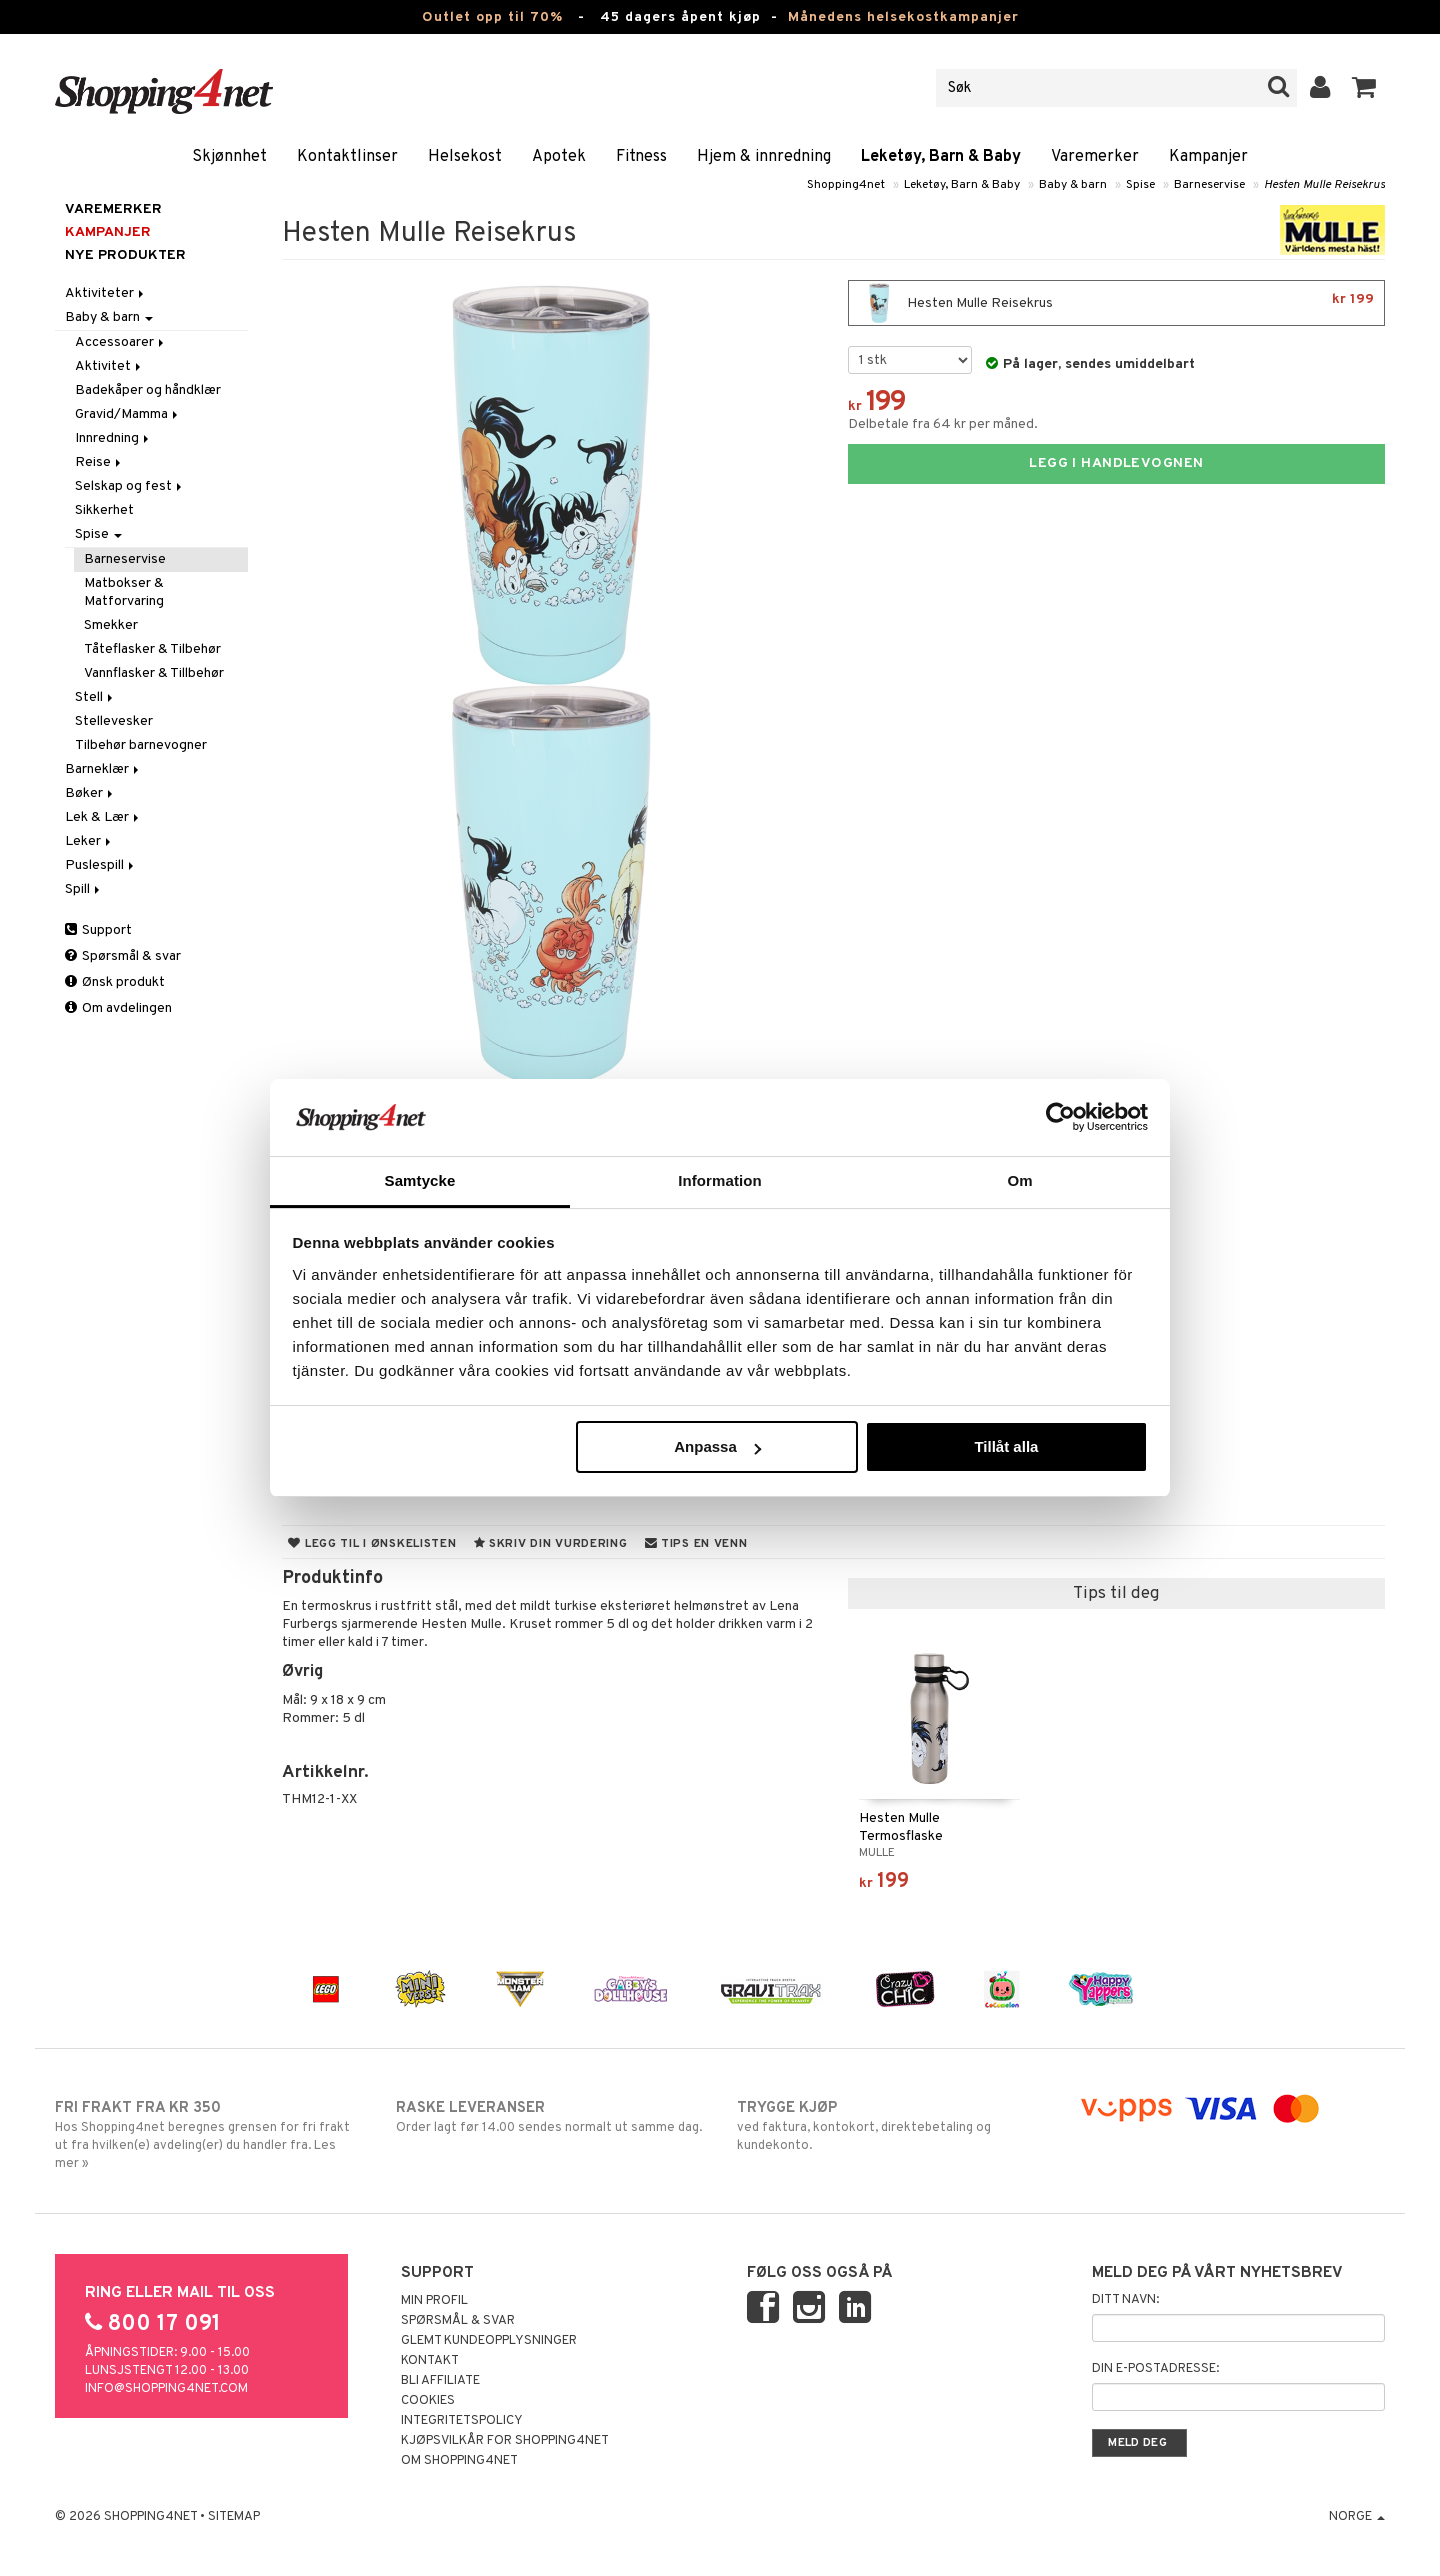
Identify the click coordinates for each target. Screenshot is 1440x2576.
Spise (1140, 185)
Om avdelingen (118, 1008)
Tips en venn (696, 1544)
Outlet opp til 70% (492, 17)
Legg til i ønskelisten (372, 1544)
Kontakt (430, 2361)
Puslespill (101, 865)
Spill (84, 889)
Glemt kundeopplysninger (489, 2341)
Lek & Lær (103, 817)
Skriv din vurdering (551, 1544)
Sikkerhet (104, 510)
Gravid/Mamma (128, 414)
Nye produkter (125, 255)
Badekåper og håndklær (148, 390)
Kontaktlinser (347, 157)
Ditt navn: (1125, 2300)
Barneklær (103, 769)
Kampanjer (1208, 157)
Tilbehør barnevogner (141, 745)
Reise (99, 462)
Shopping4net (846, 185)
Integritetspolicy (462, 2421)
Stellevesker (114, 721)
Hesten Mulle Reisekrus (1324, 185)
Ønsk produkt (115, 982)
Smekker (111, 625)
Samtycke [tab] (420, 1180)
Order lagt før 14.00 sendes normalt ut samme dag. (549, 2117)
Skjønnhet (229, 157)
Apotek (559, 157)
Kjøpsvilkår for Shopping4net (505, 2441)
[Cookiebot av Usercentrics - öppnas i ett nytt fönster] (1060, 1117)
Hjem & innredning (764, 157)
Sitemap (234, 2517)
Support (98, 930)
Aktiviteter (106, 293)
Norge (1357, 2517)
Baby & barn (1073, 185)
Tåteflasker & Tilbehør (152, 649)
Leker (89, 841)
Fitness (641, 157)
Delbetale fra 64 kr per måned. (943, 424)
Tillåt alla (1006, 1446)
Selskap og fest (130, 486)
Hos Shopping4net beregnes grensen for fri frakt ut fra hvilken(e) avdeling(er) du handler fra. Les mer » (208, 2135)
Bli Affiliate (440, 2381)
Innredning (113, 438)
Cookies (428, 2401)
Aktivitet (109, 366)
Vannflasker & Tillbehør (154, 673)
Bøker (90, 793)
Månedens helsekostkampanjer (903, 17)
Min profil (434, 2301)
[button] (1364, 88)
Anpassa (717, 1446)
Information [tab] (720, 1180)
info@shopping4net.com (166, 2389)
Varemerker (1095, 157)
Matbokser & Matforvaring (124, 592)
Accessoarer (121, 342)
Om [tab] (1019, 1180)
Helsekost (465, 157)
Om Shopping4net (459, 2461)
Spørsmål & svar (123, 956)
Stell (95, 697)
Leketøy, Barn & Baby (941, 157)
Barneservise (1209, 185)
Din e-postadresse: (1155, 2369)
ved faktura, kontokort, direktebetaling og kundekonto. (890, 2126)
